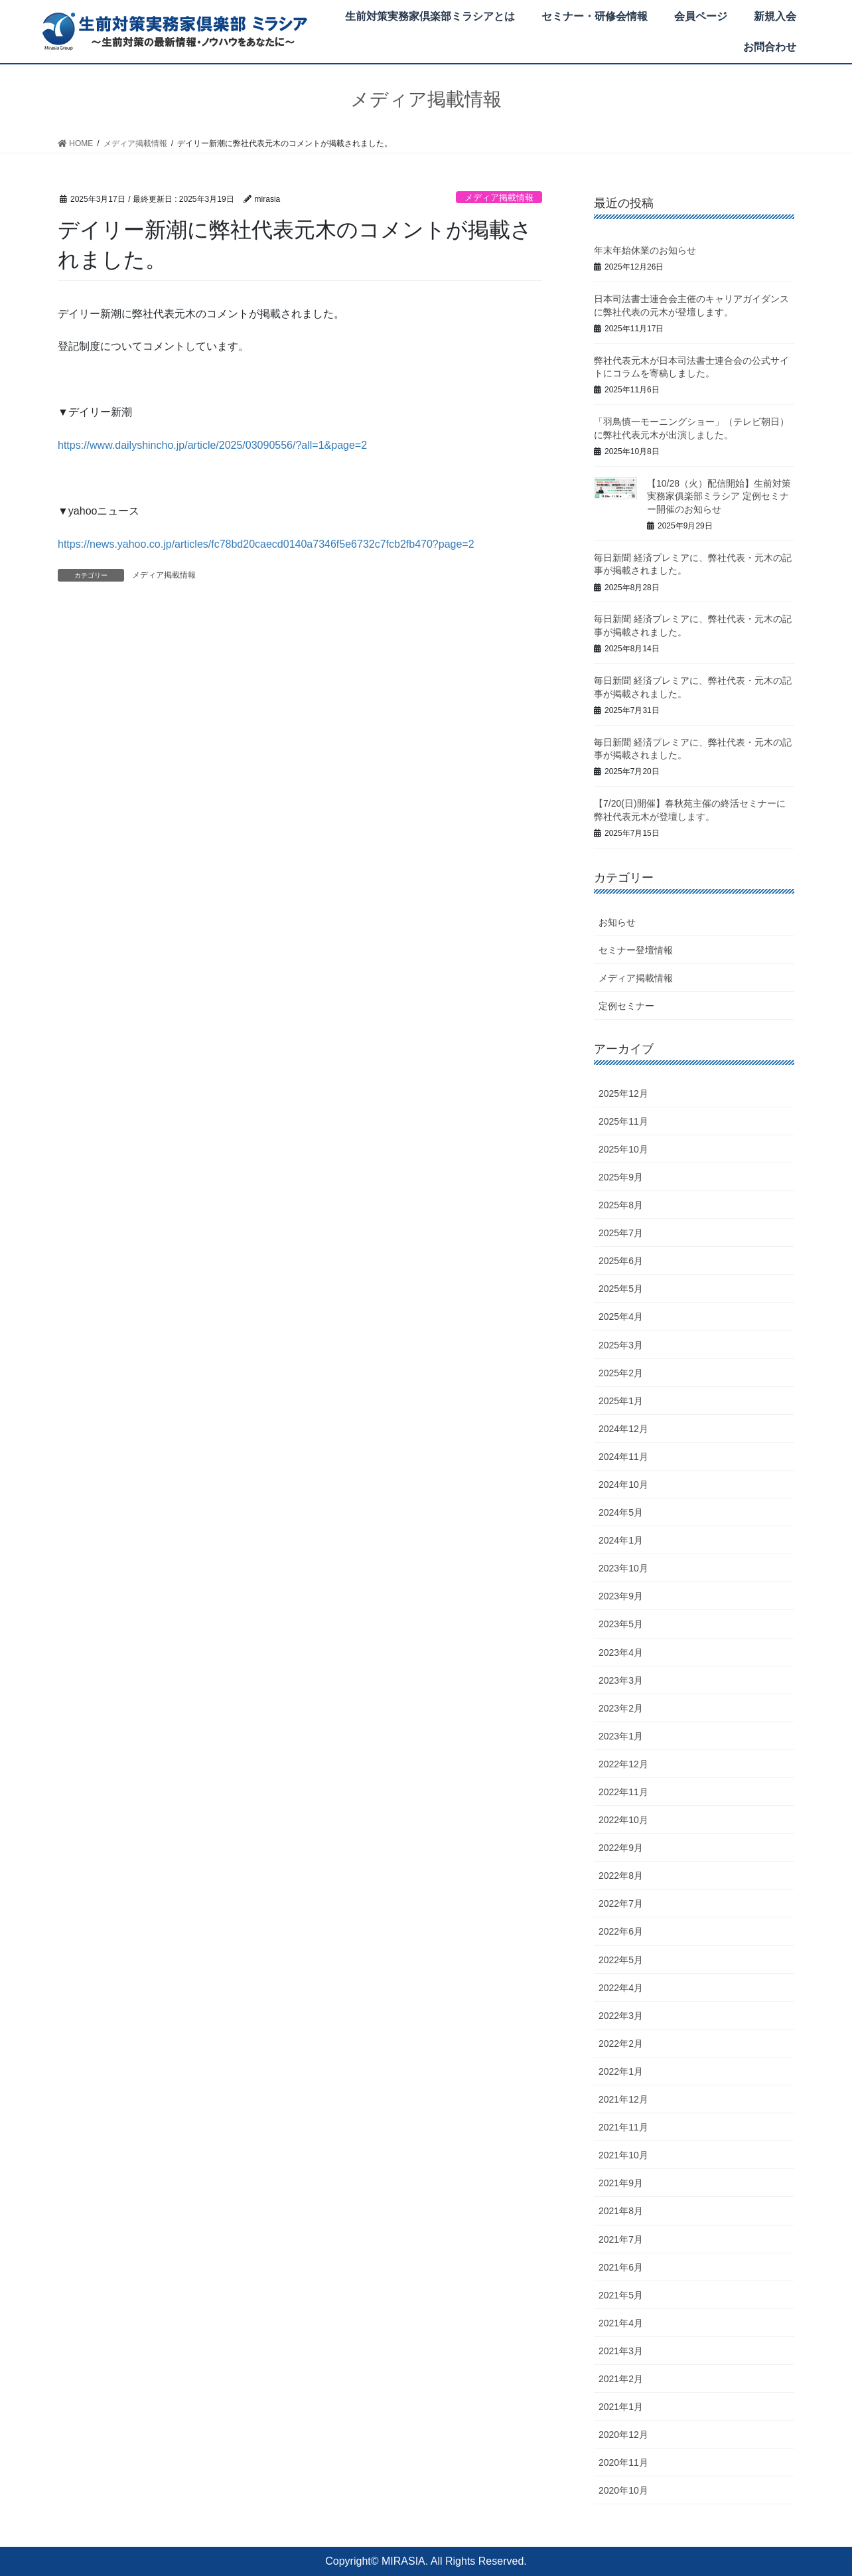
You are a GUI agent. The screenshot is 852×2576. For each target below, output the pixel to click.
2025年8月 (621, 1205)
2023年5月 (621, 1624)
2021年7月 (621, 2239)
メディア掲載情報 (498, 197)
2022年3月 (621, 2015)
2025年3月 (621, 1345)
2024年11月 (623, 1456)
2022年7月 (621, 1903)
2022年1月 (621, 2071)
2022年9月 (621, 1847)
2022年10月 (623, 1819)
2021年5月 (621, 2295)
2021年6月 (621, 2267)
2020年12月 (623, 2434)
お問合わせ (769, 46)
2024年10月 (623, 1484)
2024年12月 (623, 1428)
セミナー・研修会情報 (594, 16)
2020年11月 (623, 2462)
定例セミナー (626, 1006)
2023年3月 (621, 1680)
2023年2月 (621, 1708)
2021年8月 (621, 2211)
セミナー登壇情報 (636, 950)
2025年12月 (623, 1093)
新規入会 (775, 16)
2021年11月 (623, 2127)
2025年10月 (623, 1149)
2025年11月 (623, 1121)
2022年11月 (623, 1792)
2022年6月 (621, 1931)
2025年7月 (621, 1233)
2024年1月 (621, 1540)
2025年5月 (621, 1288)
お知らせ (617, 922)
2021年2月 (621, 2379)
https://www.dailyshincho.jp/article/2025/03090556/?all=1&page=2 (212, 445)
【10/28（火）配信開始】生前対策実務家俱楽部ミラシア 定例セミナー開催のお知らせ (719, 496)
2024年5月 (621, 1512)
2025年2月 (621, 1373)
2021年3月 (621, 2351)
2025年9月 (621, 1177)
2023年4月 (621, 1652)
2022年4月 (621, 1987)
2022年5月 (621, 1960)
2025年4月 (621, 1316)
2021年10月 (623, 2155)
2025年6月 (621, 1260)
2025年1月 (621, 1401)
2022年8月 (621, 1875)
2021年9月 (621, 2183)
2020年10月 (623, 2490)
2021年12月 (623, 2099)
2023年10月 (623, 1568)
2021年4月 (621, 2323)
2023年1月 (621, 1736)
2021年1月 (621, 2406)
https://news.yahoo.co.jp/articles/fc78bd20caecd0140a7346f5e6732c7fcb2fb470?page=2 (266, 544)
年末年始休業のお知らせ (645, 250)
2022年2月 (621, 2043)
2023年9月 (621, 1596)
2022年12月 (623, 1764)
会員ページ (700, 16)
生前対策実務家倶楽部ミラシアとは (430, 16)
